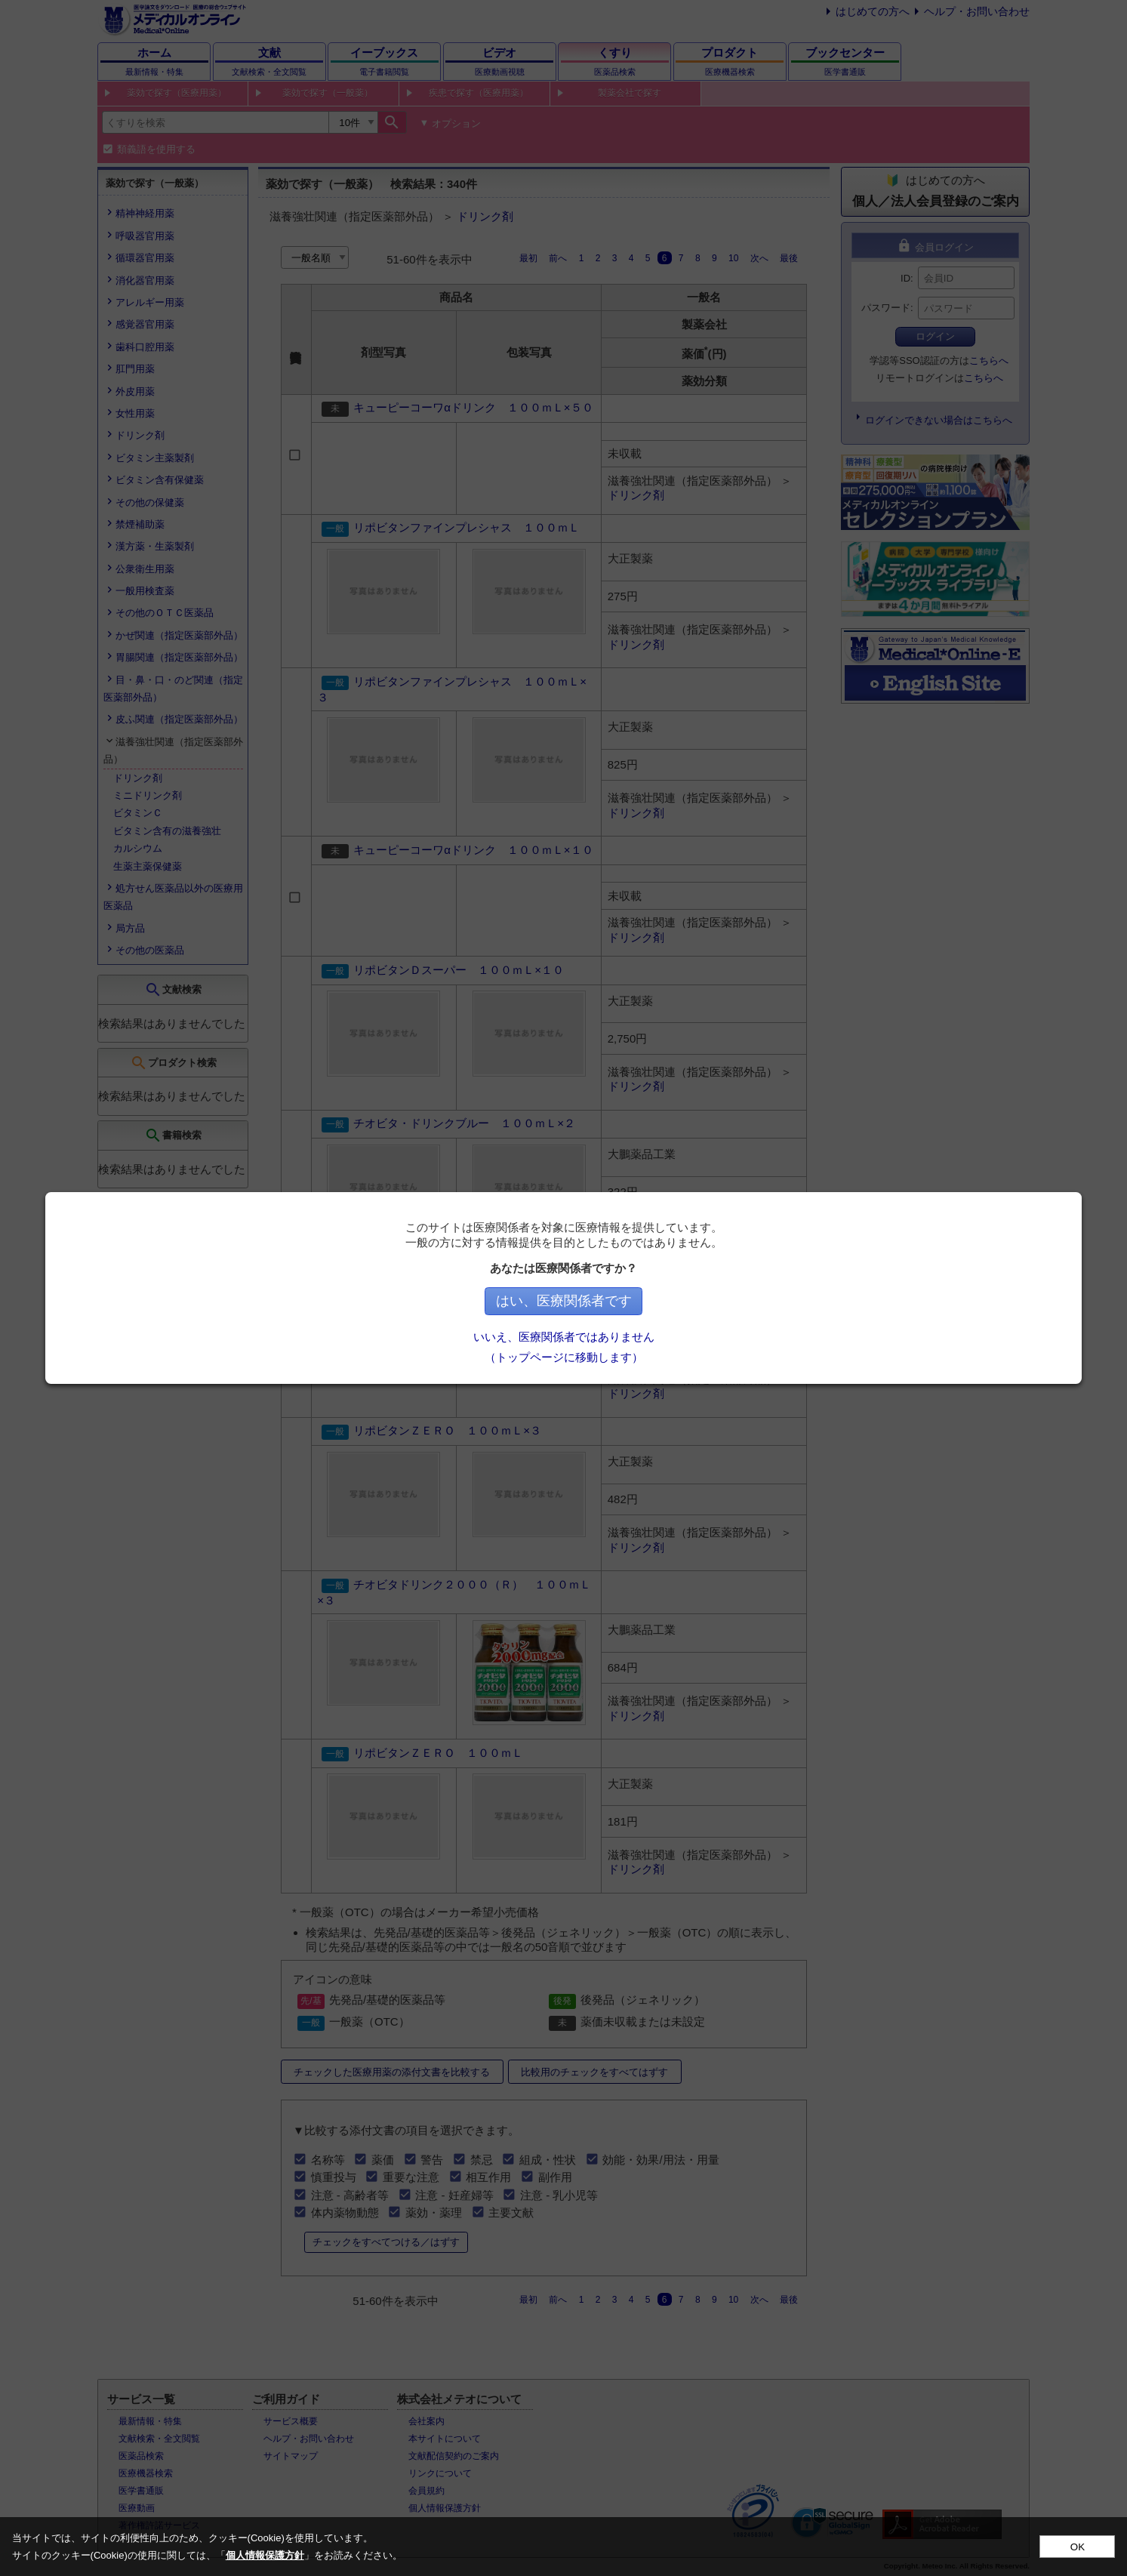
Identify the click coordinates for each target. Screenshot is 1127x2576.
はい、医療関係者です (644, 1300)
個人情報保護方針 (265, 2555)
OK (1077, 2547)
